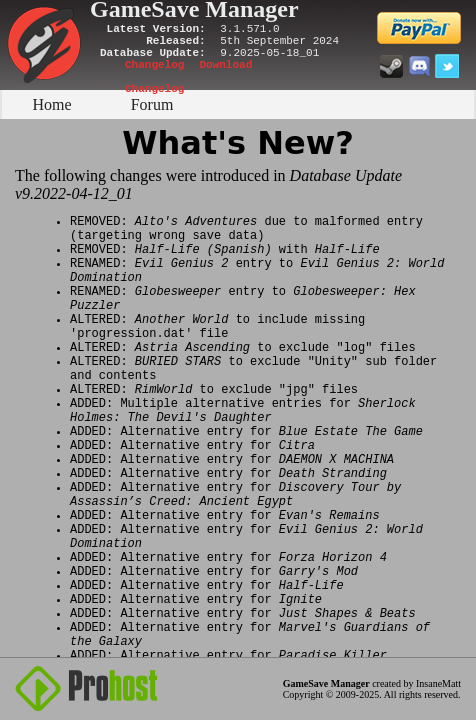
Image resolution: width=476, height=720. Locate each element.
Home (51, 104)
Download (225, 65)
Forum (152, 104)
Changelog (154, 65)
